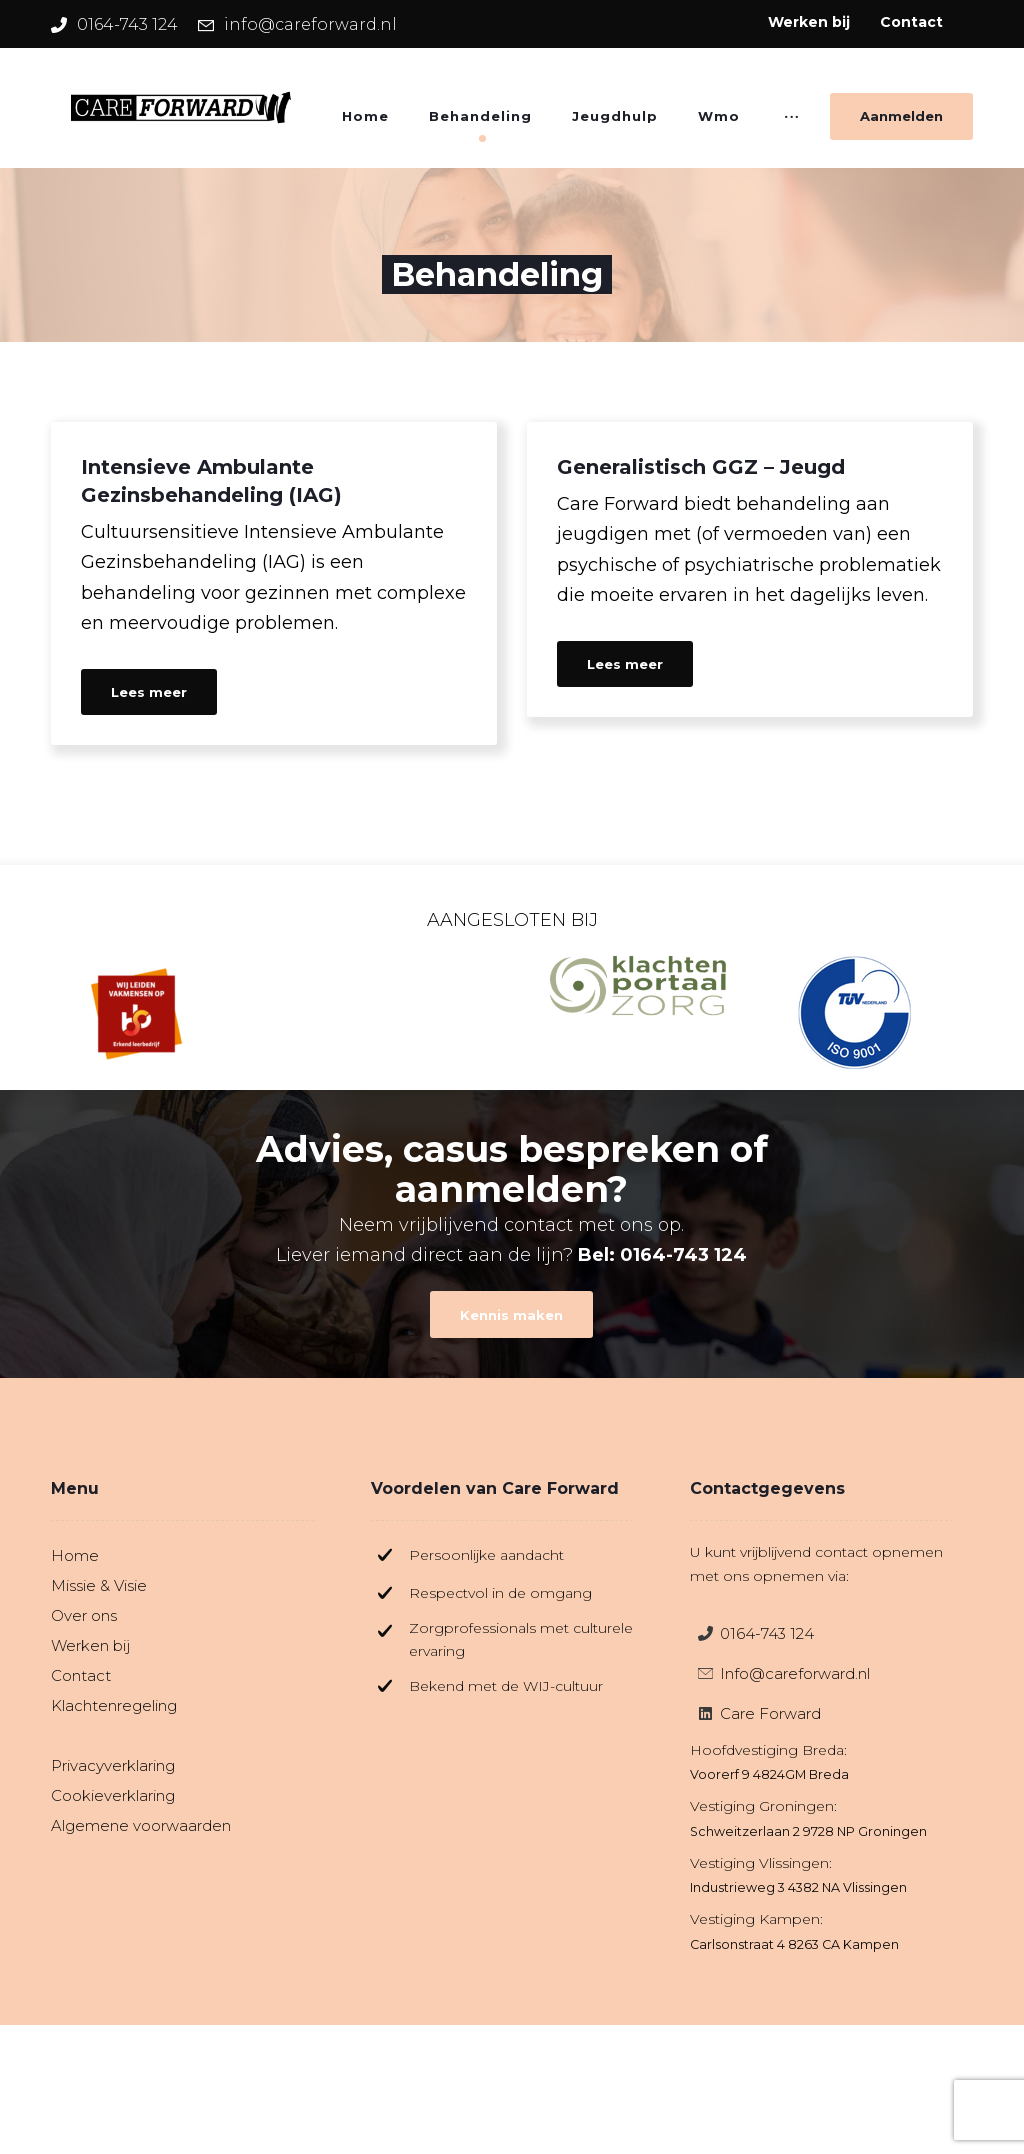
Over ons (84, 1615)
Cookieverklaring (113, 1795)
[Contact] (511, 1315)
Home (75, 1555)
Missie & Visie (99, 1585)
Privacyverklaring (113, 1765)
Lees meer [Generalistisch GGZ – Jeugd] (625, 664)
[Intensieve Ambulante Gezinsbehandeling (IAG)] (274, 583)
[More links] (791, 123)
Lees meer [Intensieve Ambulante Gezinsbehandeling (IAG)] (149, 692)
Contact (81, 1675)
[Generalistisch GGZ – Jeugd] (750, 569)
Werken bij (90, 1645)
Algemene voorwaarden (141, 1825)
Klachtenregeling (114, 1705)
